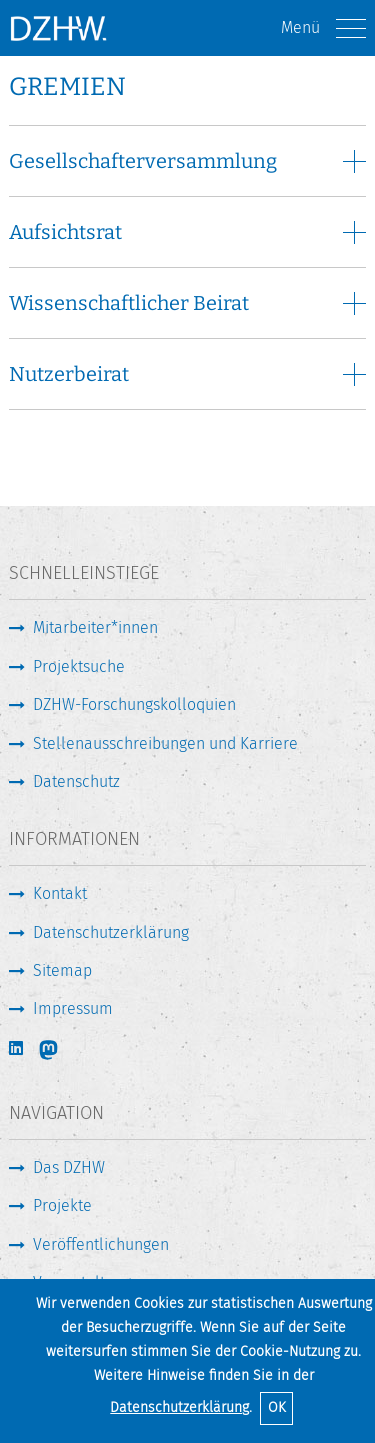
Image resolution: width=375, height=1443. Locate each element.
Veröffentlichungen (101, 1244)
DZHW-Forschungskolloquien (134, 704)
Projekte (62, 1205)
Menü (323, 28)
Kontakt (60, 893)
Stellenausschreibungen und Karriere (165, 743)
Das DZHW (69, 1167)
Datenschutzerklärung (179, 1407)
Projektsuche (79, 666)
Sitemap (62, 970)
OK (277, 1407)
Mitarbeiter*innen (95, 627)
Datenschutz (76, 781)
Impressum (73, 1008)
